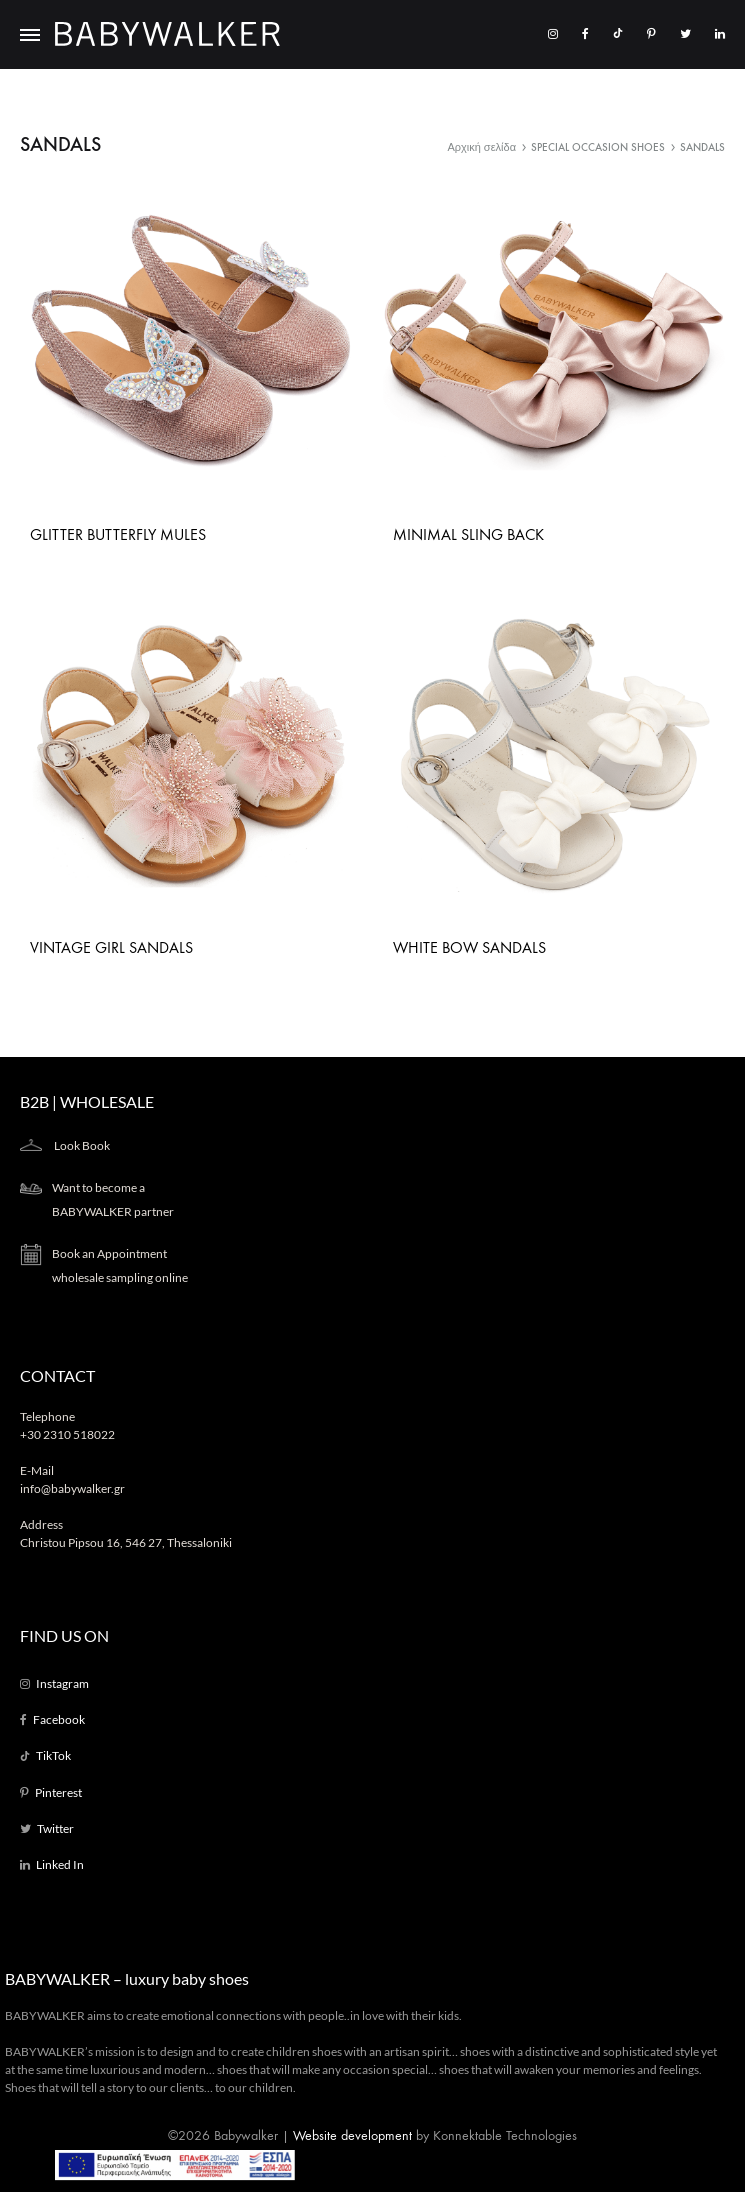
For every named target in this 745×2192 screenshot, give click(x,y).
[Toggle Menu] (30, 36)
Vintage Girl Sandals (111, 947)
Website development (352, 2135)
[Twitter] (685, 33)
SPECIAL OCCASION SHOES (598, 147)
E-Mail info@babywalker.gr (72, 1479)
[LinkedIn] (720, 33)
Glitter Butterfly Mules (118, 534)
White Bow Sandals (469, 947)
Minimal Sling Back (468, 534)
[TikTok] (618, 33)
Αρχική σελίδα (481, 147)
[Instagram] (553, 33)
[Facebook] (585, 33)
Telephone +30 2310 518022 (67, 1425)
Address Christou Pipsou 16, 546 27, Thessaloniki (126, 1533)
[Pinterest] (651, 33)
